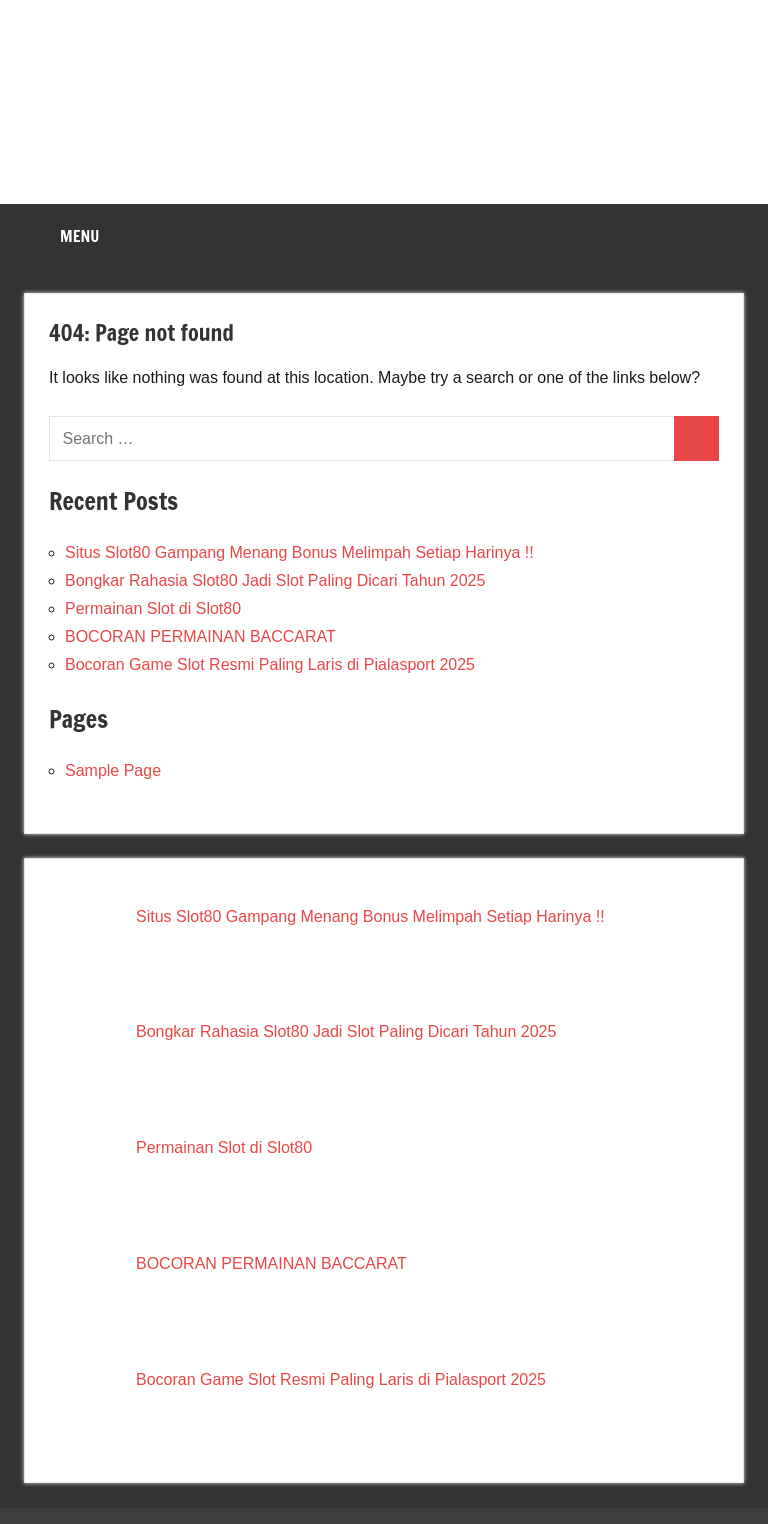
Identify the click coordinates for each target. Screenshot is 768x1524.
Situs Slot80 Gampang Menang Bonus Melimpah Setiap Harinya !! (299, 552)
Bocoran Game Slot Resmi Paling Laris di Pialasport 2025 (270, 664)
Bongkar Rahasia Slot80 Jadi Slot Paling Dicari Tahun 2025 (275, 580)
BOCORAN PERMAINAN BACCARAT (200, 636)
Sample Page (113, 770)
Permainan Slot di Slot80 (153, 608)
